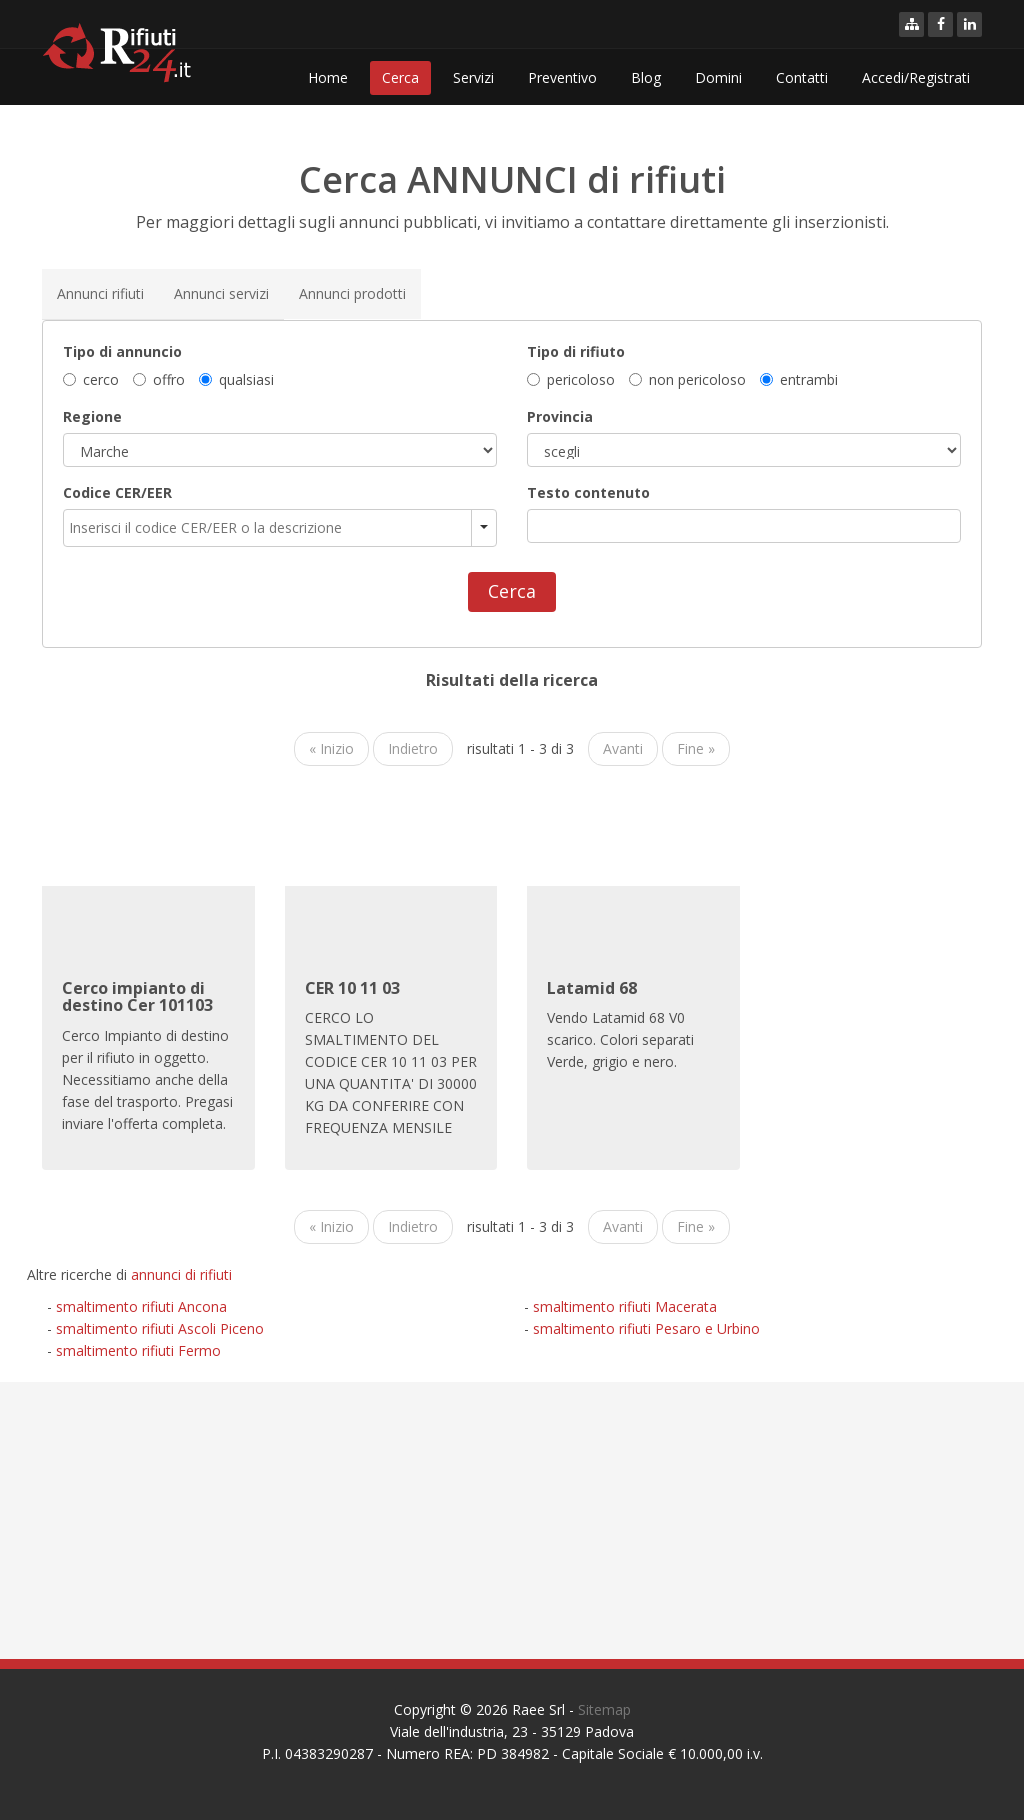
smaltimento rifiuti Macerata (625, 1306)
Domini (718, 77)
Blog (646, 77)
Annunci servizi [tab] (221, 292)
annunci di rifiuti (181, 1274)
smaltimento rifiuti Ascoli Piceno (160, 1328)
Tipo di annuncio (122, 350)
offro (159, 378)
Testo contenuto (588, 491)
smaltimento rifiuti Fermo (138, 1350)
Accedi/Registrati (916, 77)
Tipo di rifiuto (576, 350)
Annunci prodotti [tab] (352, 292)
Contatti (802, 77)
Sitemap (604, 1709)
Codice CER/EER (117, 491)
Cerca (400, 77)
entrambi (799, 378)
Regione (92, 415)
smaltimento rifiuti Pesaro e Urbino (646, 1328)
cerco (91, 378)
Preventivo (562, 77)
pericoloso (571, 378)
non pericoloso (687, 378)
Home (328, 77)
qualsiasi (236, 378)
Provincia (560, 415)
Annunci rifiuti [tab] (100, 292)
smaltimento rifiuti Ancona (141, 1306)
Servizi (473, 77)
